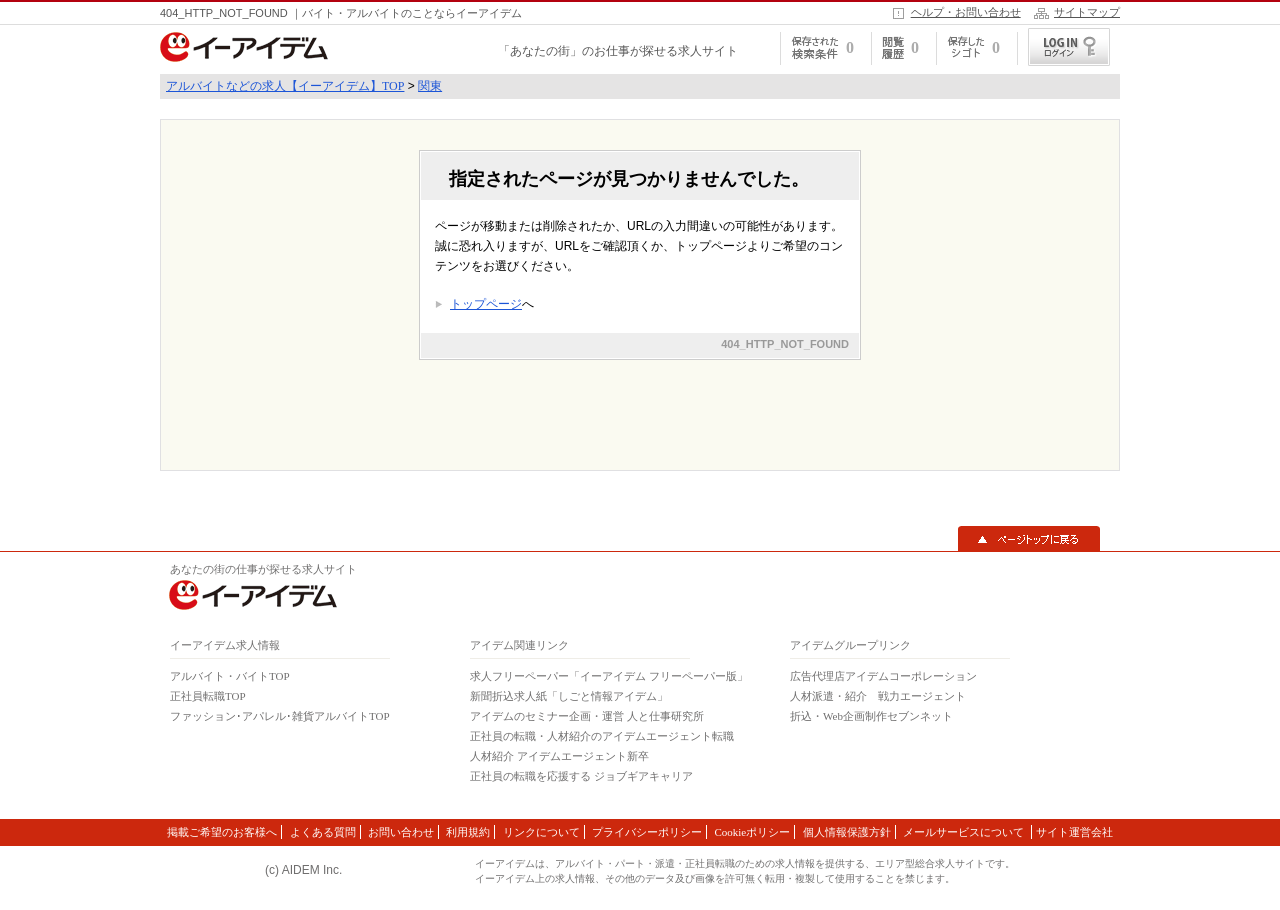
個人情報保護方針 (847, 832)
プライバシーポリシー (647, 832)
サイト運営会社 (1074, 832)
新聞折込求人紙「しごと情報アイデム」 (569, 696)
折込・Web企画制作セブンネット (871, 716)
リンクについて (541, 832)
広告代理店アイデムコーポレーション (883, 676)
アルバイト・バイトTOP (230, 676)
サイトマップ (1087, 12)
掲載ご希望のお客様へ (222, 832)
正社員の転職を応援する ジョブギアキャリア (581, 776)
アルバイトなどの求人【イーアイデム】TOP (285, 86)
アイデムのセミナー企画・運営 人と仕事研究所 (587, 716)
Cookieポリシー (752, 832)
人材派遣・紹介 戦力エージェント (878, 696)
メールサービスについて (965, 832)
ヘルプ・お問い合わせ (966, 12)
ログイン (1069, 47)
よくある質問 (323, 832)
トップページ (486, 304)
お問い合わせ (401, 832)
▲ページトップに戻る (1029, 539)
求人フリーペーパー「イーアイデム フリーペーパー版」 (609, 676)
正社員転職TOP (208, 696)
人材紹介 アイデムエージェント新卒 (559, 756)
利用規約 (468, 832)
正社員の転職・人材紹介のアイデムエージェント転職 (602, 736)
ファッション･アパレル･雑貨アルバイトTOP (280, 716)
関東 (430, 86)
